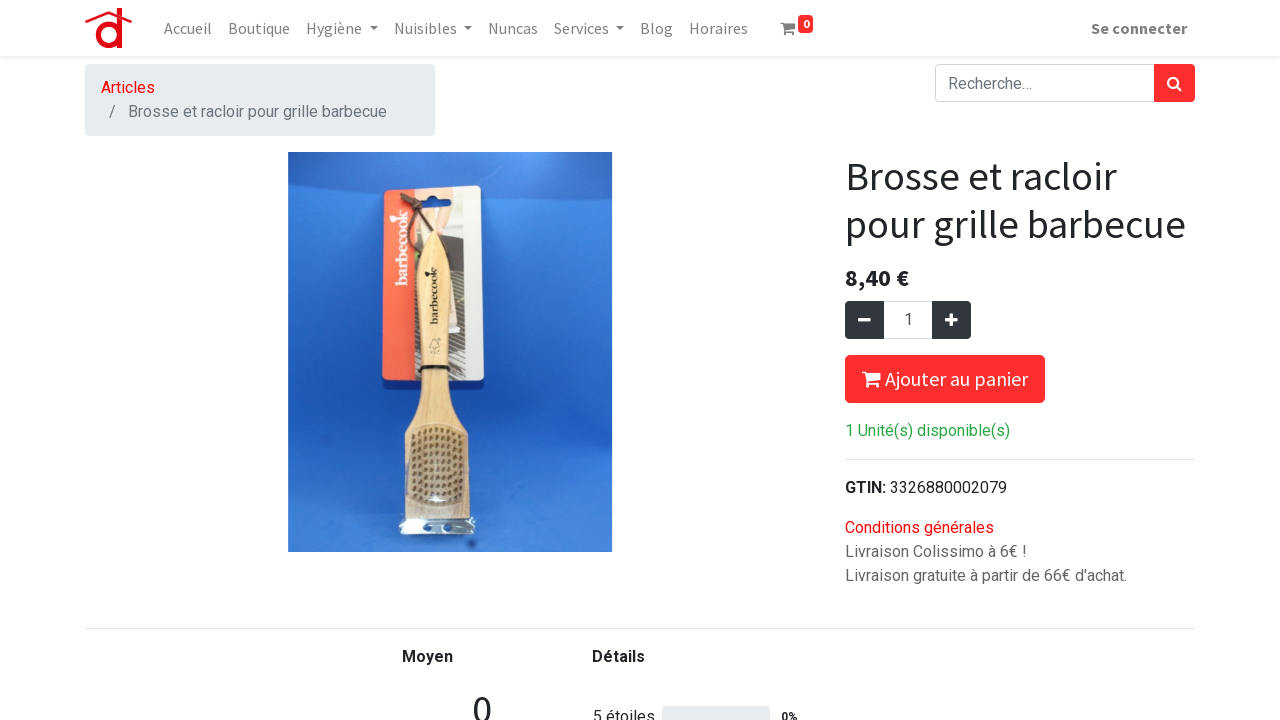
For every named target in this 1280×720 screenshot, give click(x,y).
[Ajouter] (951, 320)
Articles (128, 87)
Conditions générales (919, 527)
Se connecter (1139, 28)
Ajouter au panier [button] (945, 378)
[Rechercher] (1174, 83)
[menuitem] (188, 28)
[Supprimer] (864, 320)
